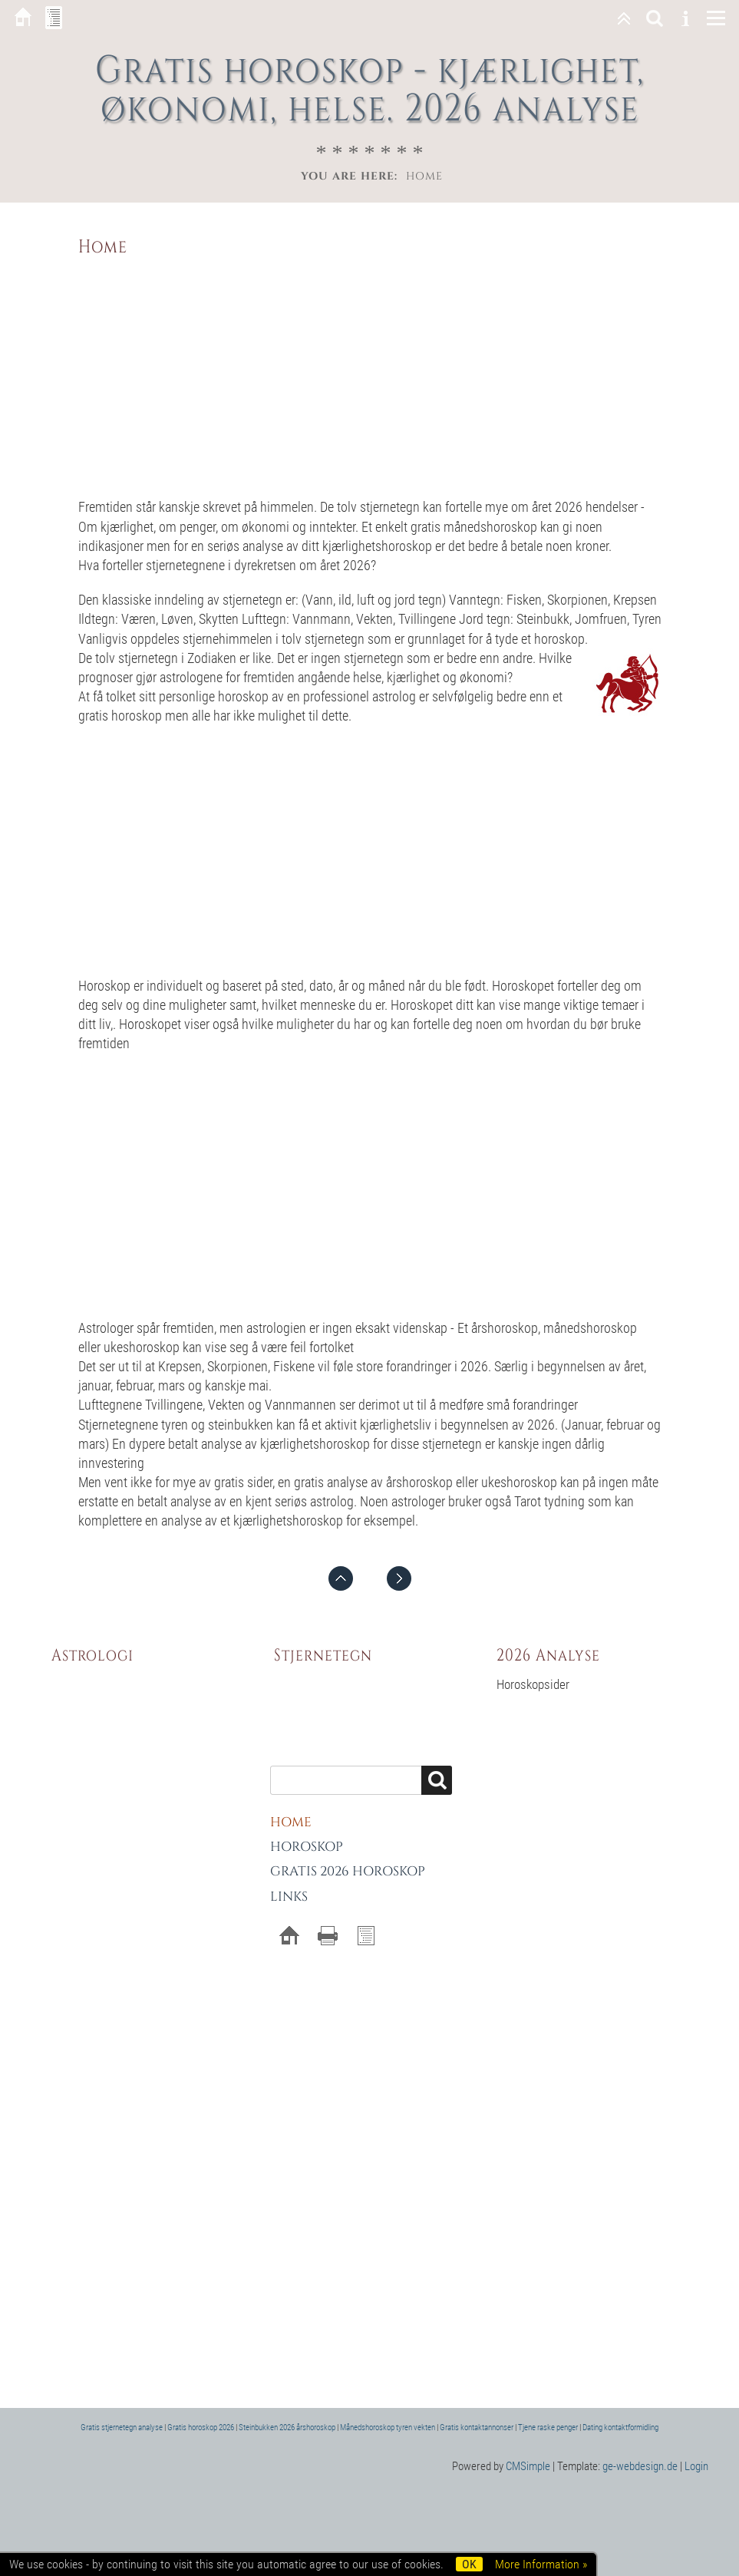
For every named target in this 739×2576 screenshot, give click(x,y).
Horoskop (306, 1846)
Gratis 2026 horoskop (347, 1871)
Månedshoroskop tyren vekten (387, 2428)
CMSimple (528, 2466)
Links (289, 1896)
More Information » (541, 2564)
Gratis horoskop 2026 (200, 2428)
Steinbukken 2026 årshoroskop (287, 2428)
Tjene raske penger (548, 2428)
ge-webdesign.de (640, 2466)
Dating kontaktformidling (620, 2428)
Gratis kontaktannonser (476, 2428)
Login (696, 2466)
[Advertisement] (369, 374)
